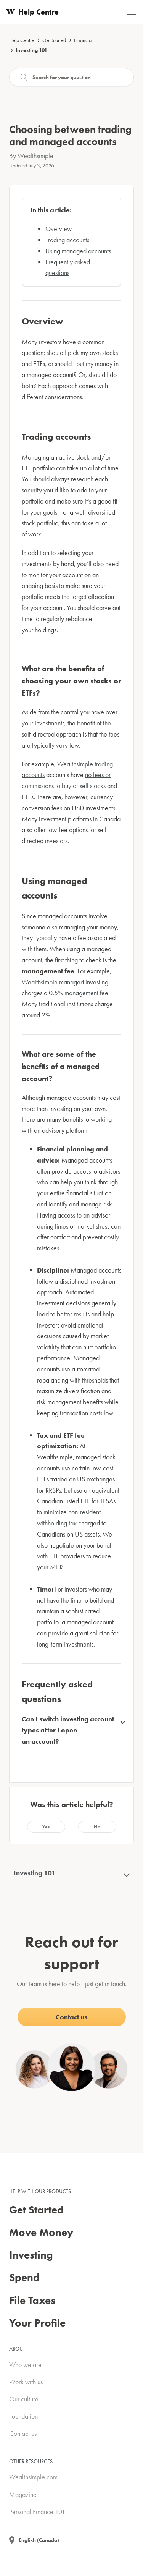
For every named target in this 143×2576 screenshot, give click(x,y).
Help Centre (21, 40)
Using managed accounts (78, 250)
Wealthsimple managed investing (65, 982)
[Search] (71, 77)
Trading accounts (67, 239)
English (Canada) (39, 2540)
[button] (46, 1827)
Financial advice (91, 40)
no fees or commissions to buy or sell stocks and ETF (69, 785)
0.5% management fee (78, 992)
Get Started (54, 40)
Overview (58, 228)
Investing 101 (31, 50)
